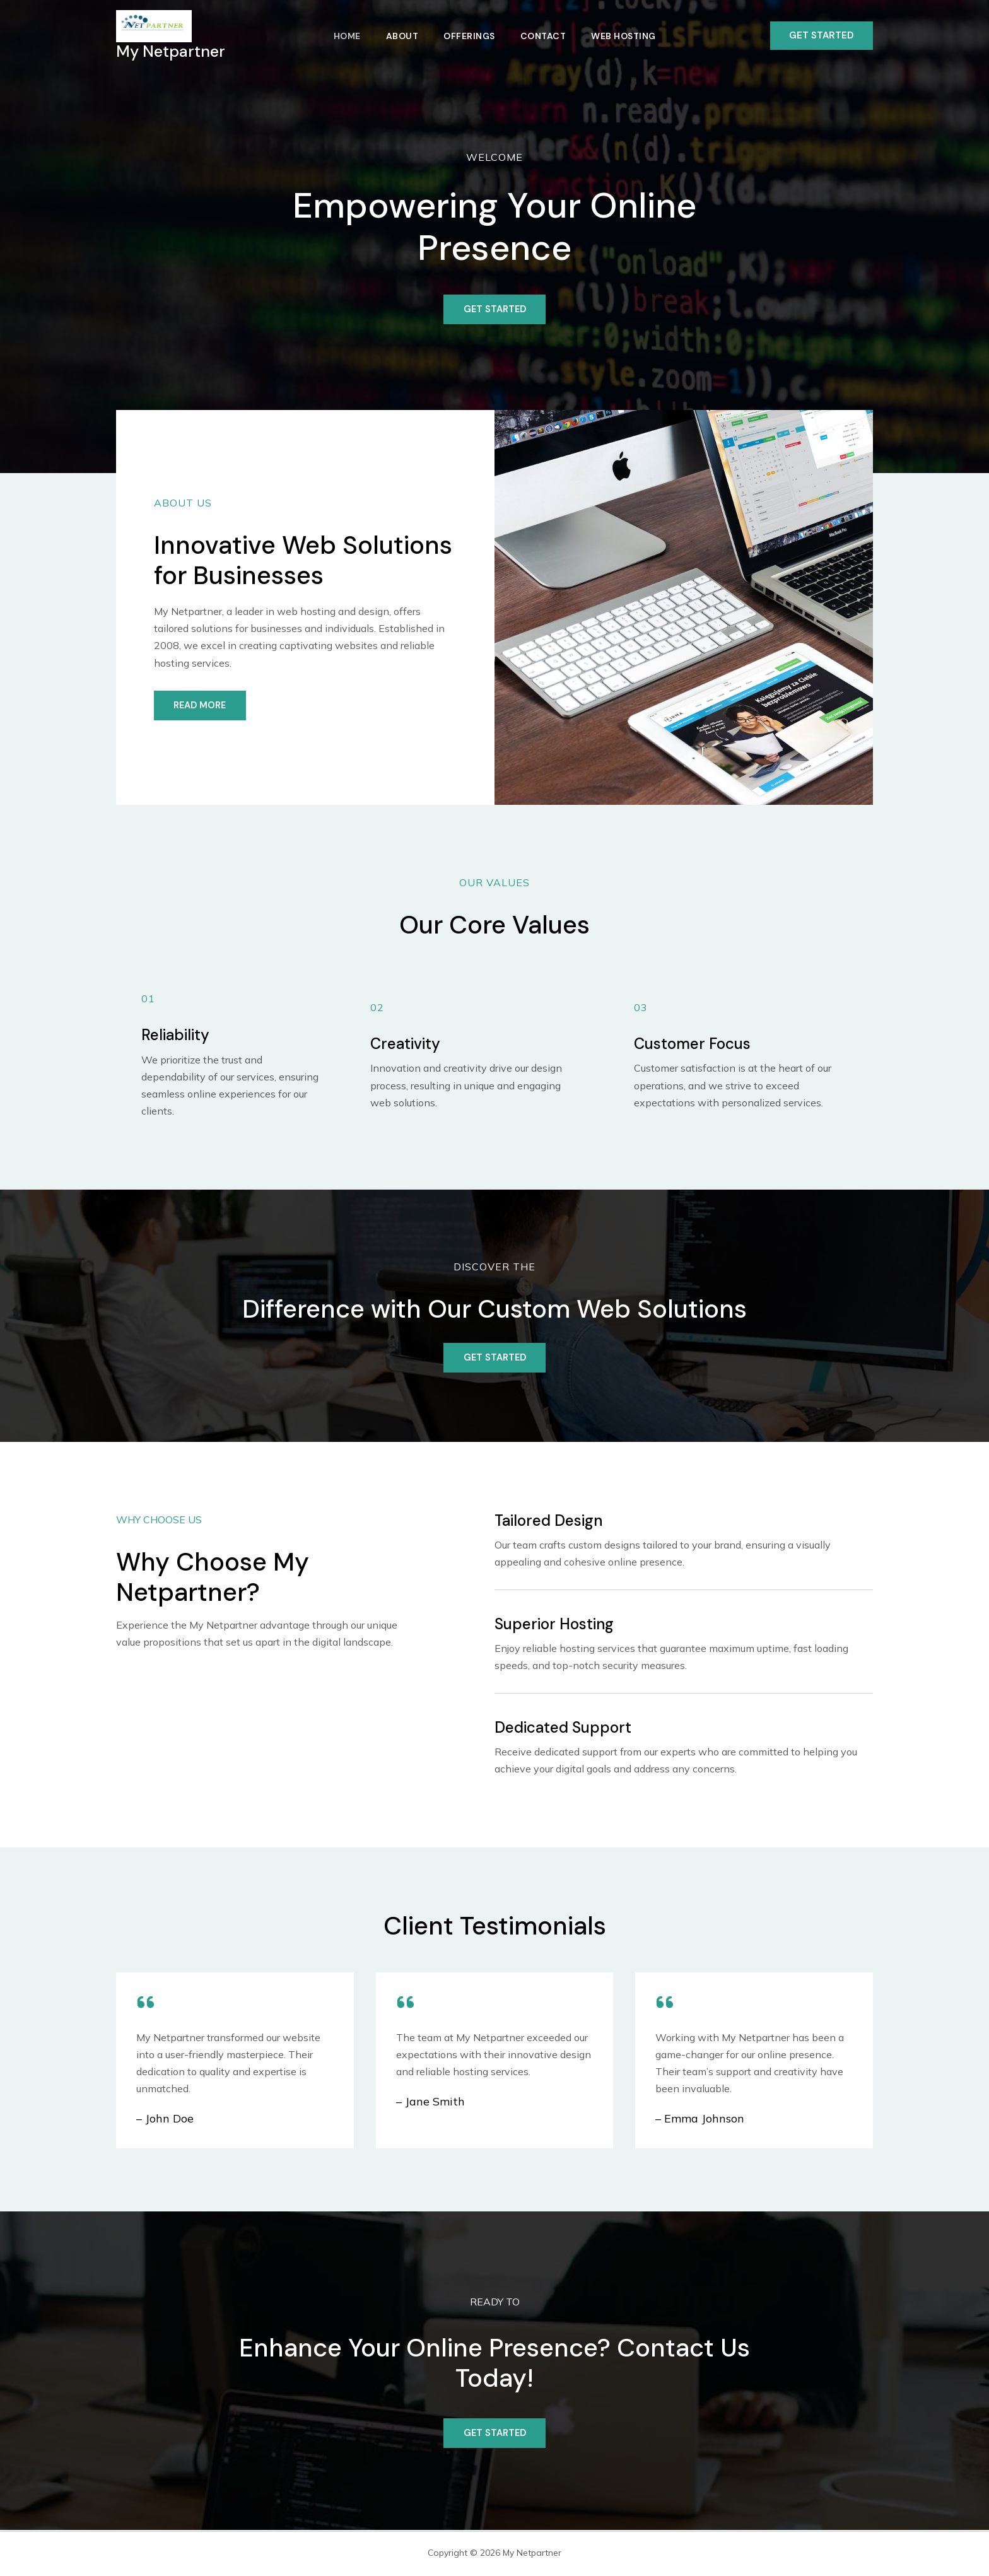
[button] (821, 35)
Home (342, 36)
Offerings (469, 36)
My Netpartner (170, 51)
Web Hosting (628, 36)
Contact (546, 36)
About (399, 36)
